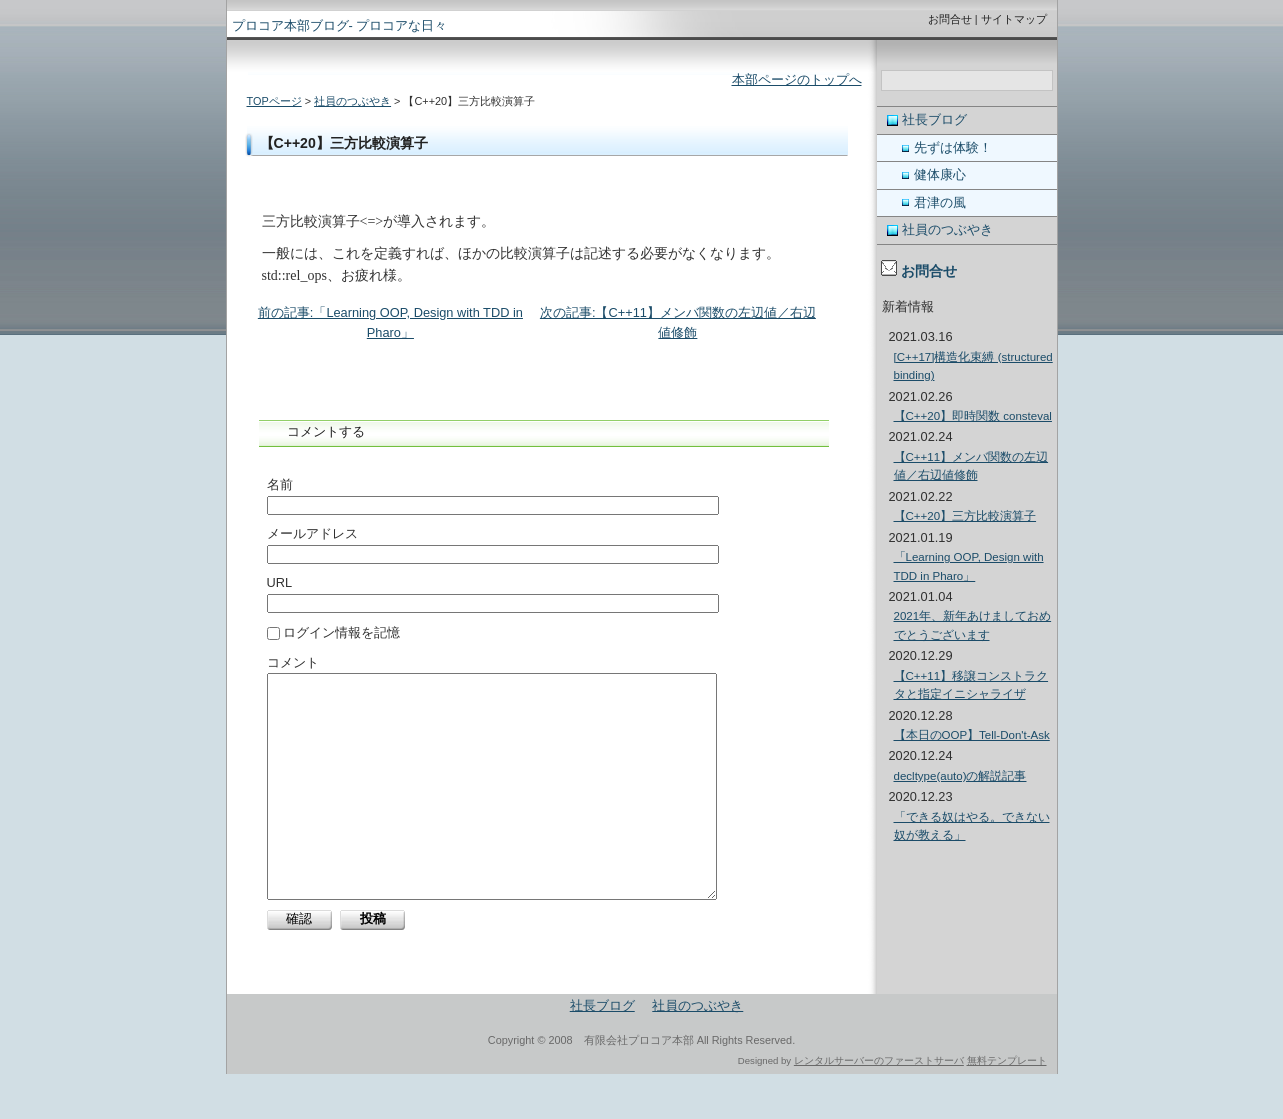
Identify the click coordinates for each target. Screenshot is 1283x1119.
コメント (293, 662)
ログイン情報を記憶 (334, 632)
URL (280, 582)
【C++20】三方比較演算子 (965, 516)
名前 (280, 484)
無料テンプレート (1007, 1105)
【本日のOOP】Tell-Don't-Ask (972, 735)
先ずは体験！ (953, 147)
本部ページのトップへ (797, 79)
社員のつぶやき (352, 101)
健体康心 (940, 174)
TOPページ (274, 101)
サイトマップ (1014, 19)
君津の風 (940, 202)
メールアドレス (312, 533)
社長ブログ (934, 119)
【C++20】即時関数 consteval (973, 416)
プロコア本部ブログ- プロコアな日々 (340, 25)
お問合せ (950, 19)
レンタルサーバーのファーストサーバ (879, 1105)
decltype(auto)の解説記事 (960, 776)
